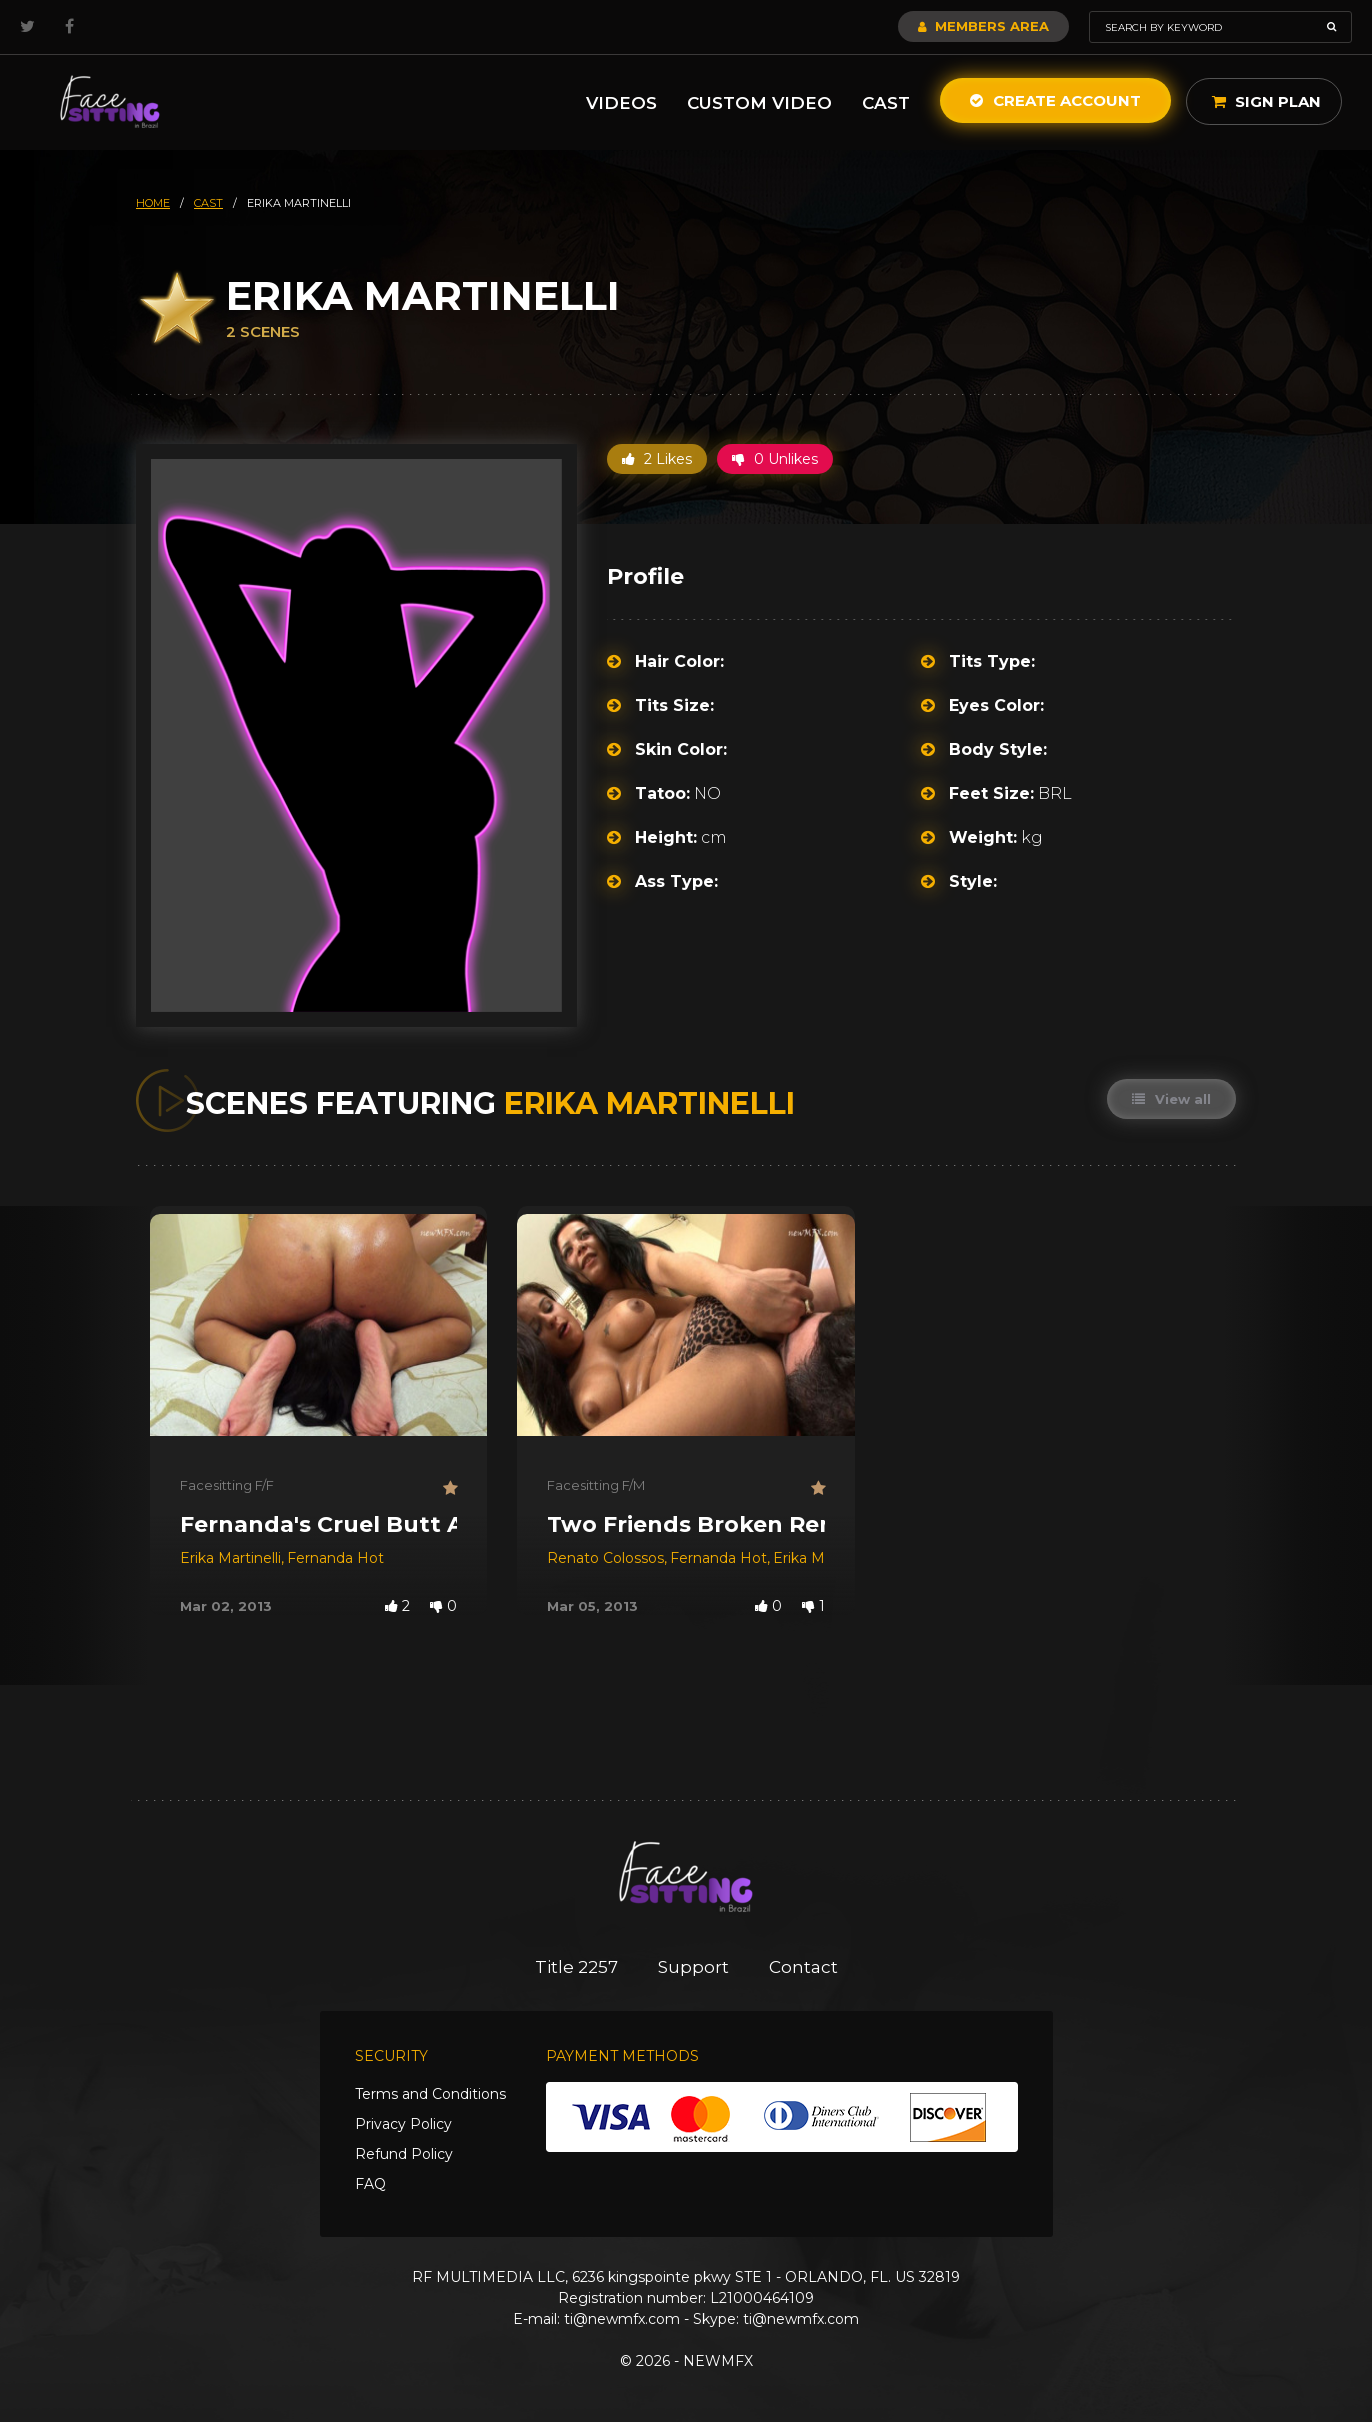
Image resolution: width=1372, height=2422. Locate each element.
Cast (886, 103)
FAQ (370, 2184)
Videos (621, 103)
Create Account (1055, 100)
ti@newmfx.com (622, 2319)
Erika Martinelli (230, 1558)
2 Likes (657, 459)
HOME (153, 203)
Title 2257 (576, 1967)
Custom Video (759, 103)
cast (208, 203)
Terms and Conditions (430, 2094)
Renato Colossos (605, 1558)
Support (693, 1967)
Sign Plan (1266, 101)
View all (1171, 1099)
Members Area (983, 26)
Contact (803, 1967)
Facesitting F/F (227, 1485)
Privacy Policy (403, 2124)
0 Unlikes (775, 459)
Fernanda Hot (335, 1558)
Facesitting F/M (596, 1485)
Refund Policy (404, 2154)
